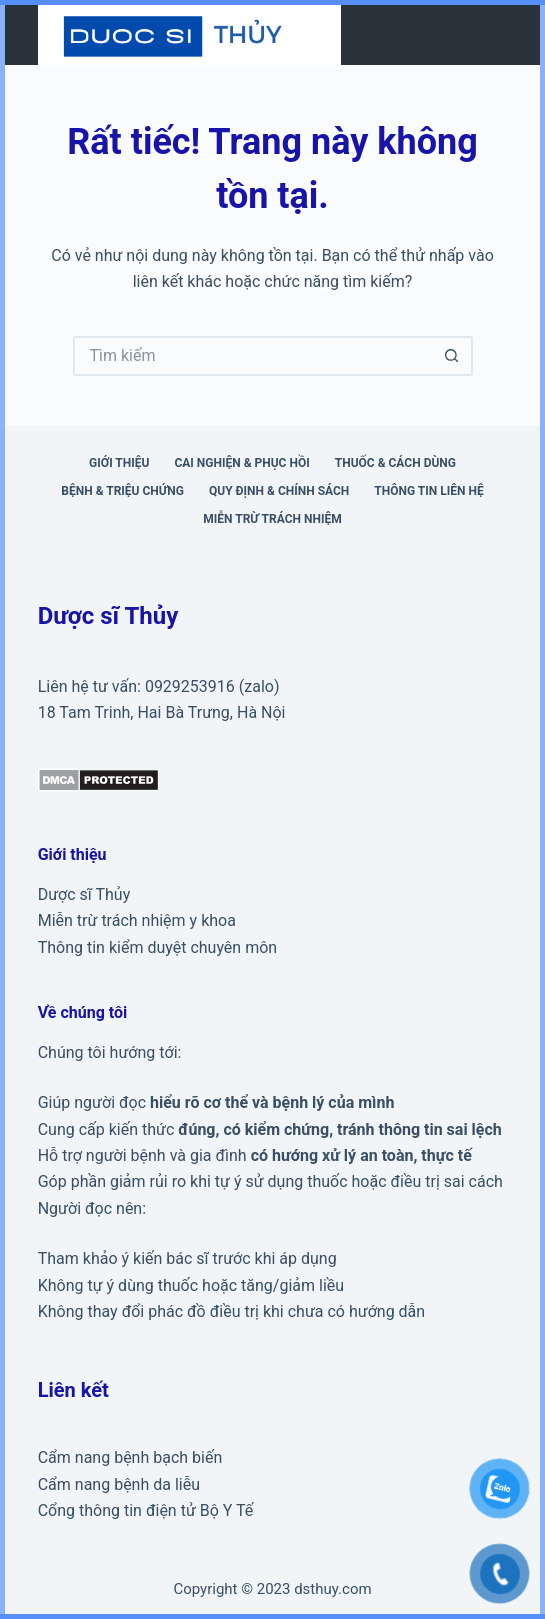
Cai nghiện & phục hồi (241, 463)
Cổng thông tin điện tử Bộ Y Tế (146, 1510)
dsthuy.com (332, 1589)
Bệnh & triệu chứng (122, 491)
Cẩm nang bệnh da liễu (119, 1484)
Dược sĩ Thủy (84, 894)
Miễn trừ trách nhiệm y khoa (137, 920)
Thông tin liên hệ (428, 491)
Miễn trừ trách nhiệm (272, 519)
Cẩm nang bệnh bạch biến (130, 1457)
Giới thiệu (119, 463)
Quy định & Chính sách (279, 491)
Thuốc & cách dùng (395, 463)
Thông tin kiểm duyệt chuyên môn (157, 947)
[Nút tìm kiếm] (453, 356)
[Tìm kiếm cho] (253, 356)
